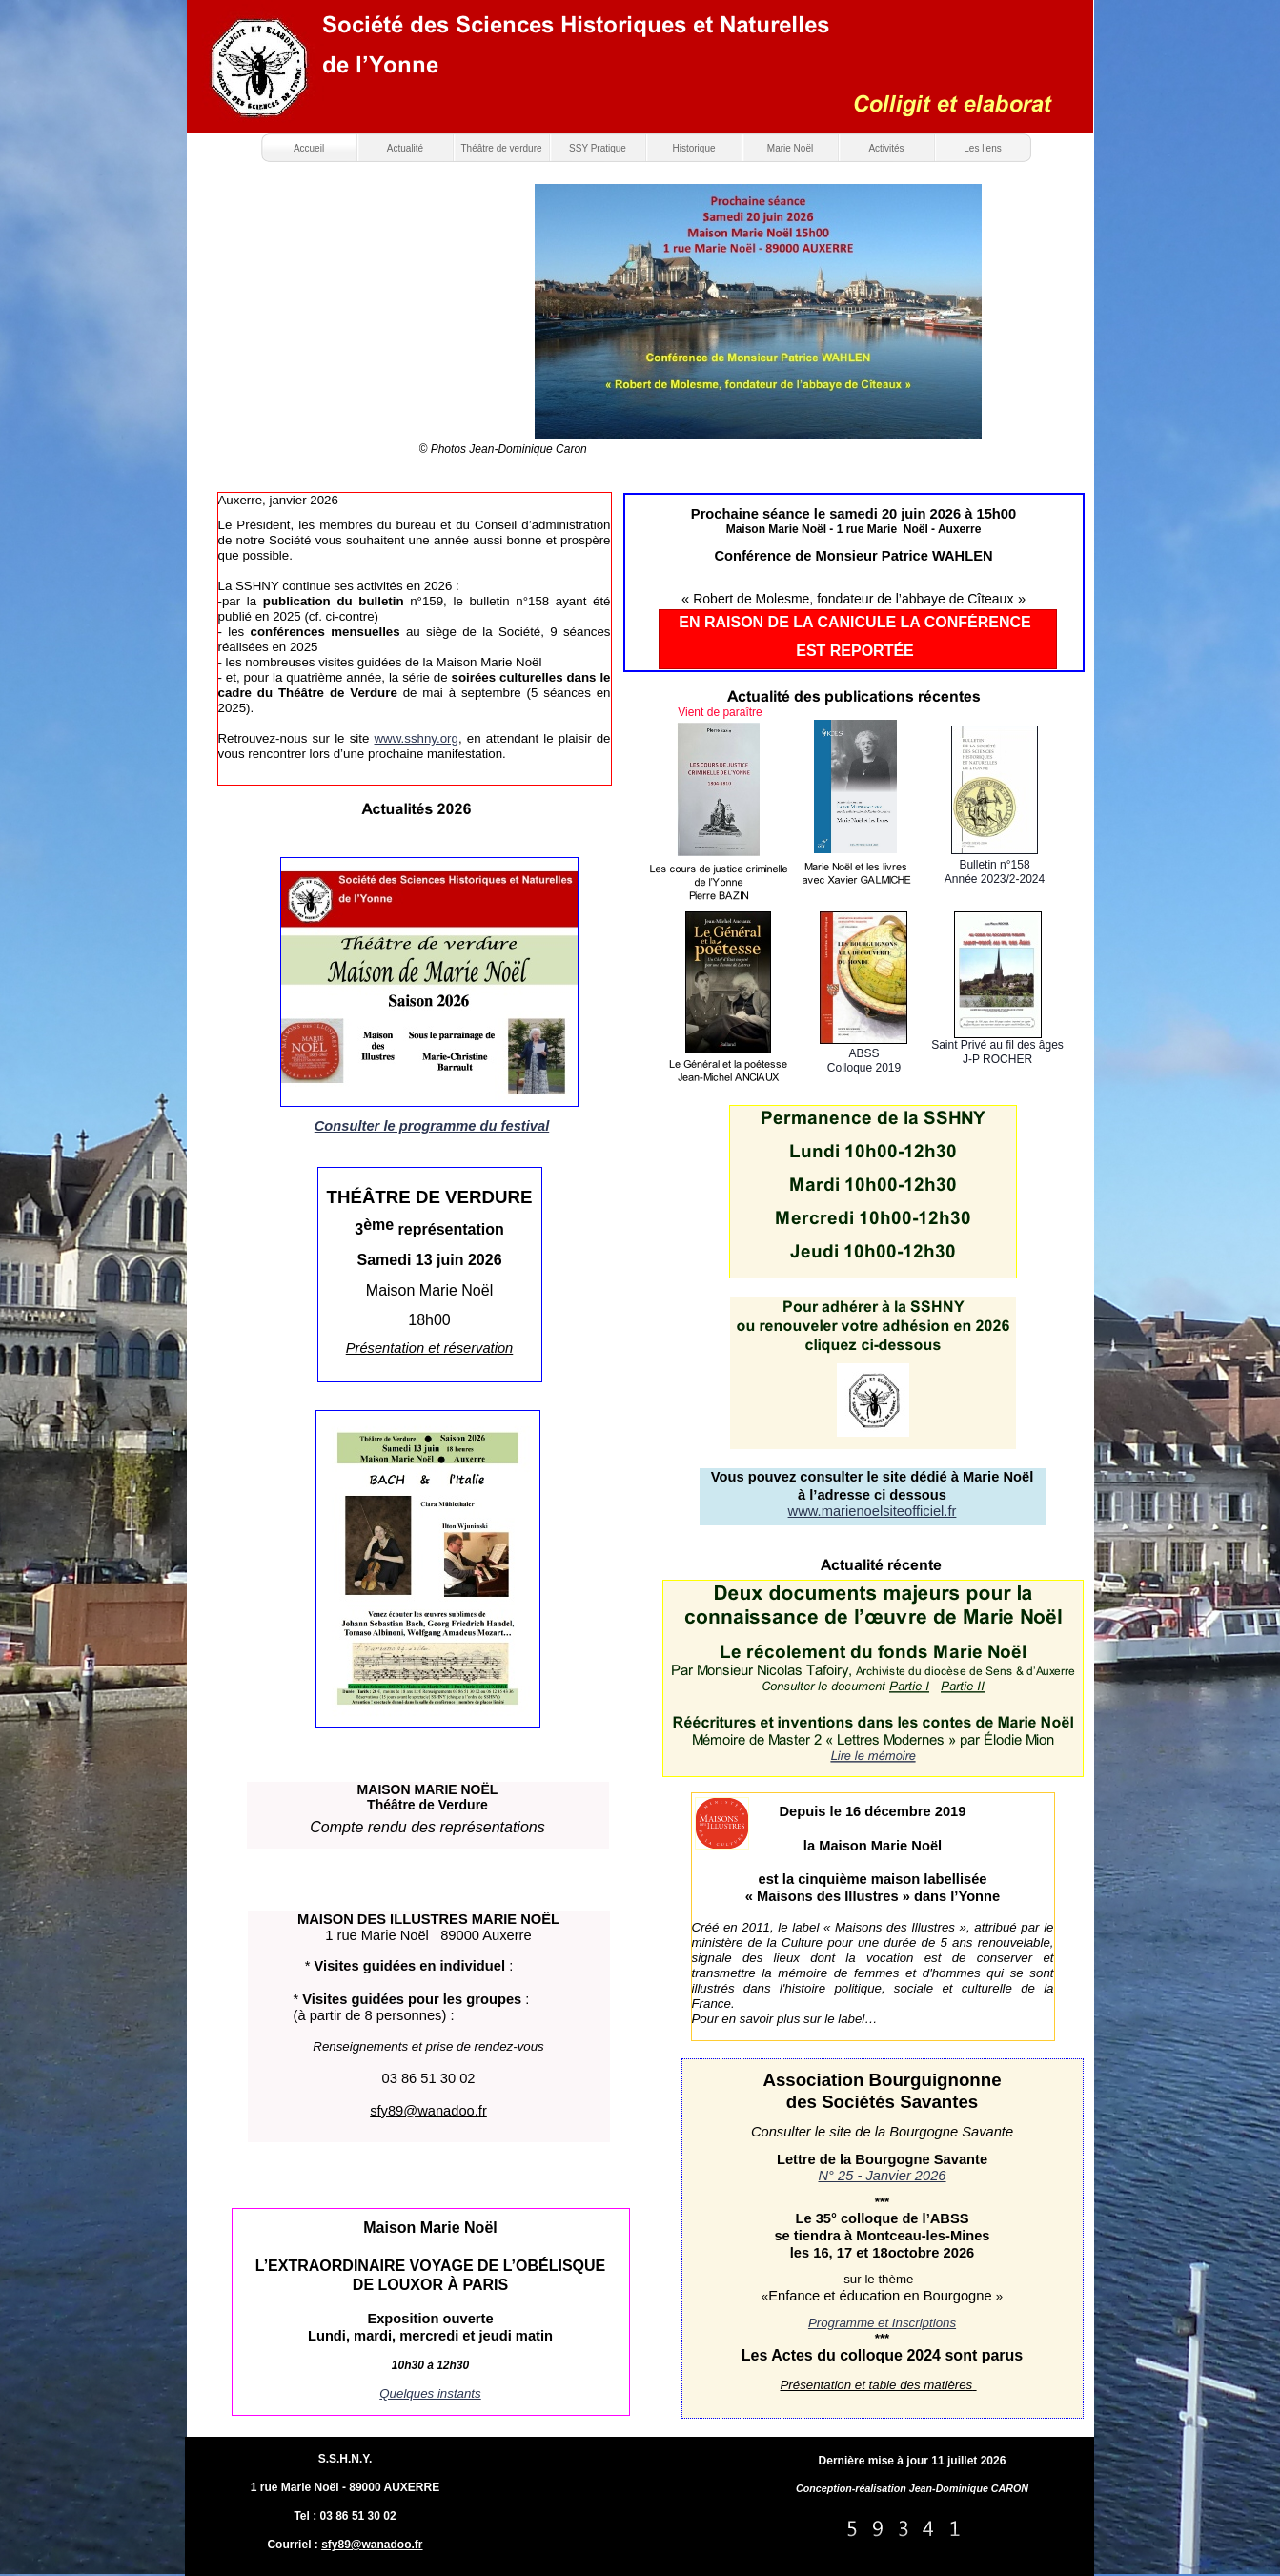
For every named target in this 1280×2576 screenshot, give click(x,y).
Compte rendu (358, 1827)
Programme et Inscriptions (882, 2323)
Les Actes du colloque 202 (837, 2355)
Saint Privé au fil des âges (997, 1045)
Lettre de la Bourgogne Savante (882, 2159)
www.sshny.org (416, 738)
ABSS (863, 1053)
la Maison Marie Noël (872, 1845)
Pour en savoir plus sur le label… (785, 2019)
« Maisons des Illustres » (827, 1896)
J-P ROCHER (997, 1059)
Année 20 (969, 879)
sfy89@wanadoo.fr (371, 2544)
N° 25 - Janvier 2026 (881, 2175)
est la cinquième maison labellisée (873, 1879)
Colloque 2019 (864, 1067)
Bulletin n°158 (994, 864)
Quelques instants (429, 2393)
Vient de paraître (720, 712)
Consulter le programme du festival (432, 1126)
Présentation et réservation (430, 1348)
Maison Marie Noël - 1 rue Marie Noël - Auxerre (854, 529)
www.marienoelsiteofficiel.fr (872, 1511)
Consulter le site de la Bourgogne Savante (882, 2131)
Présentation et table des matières (878, 2385)
